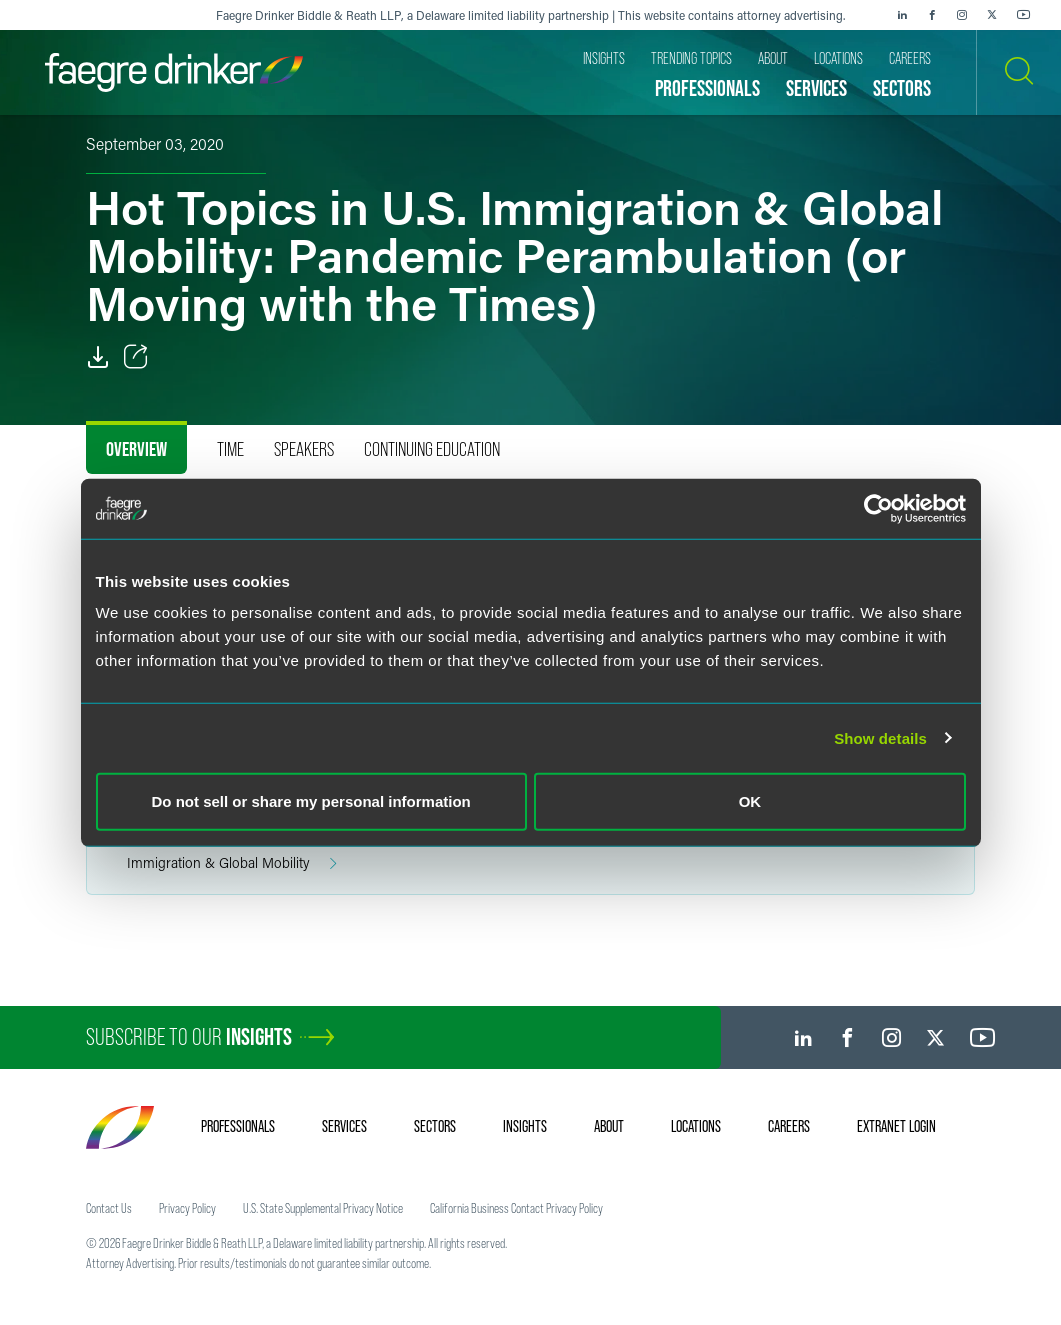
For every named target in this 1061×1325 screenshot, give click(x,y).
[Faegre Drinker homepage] (174, 72)
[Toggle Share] (136, 357)
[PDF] (98, 357)
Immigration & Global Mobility (232, 863)
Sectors (435, 1126)
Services (344, 1126)
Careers (789, 1126)
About (609, 1126)
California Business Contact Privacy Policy (516, 1208)
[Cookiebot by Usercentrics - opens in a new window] (878, 508)
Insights (525, 1126)
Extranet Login (896, 1126)
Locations (696, 1126)
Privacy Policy (187, 1208)
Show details (880, 737)
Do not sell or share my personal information (311, 801)
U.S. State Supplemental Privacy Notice (323, 1208)
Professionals (238, 1126)
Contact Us (109, 1208)
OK (750, 801)
